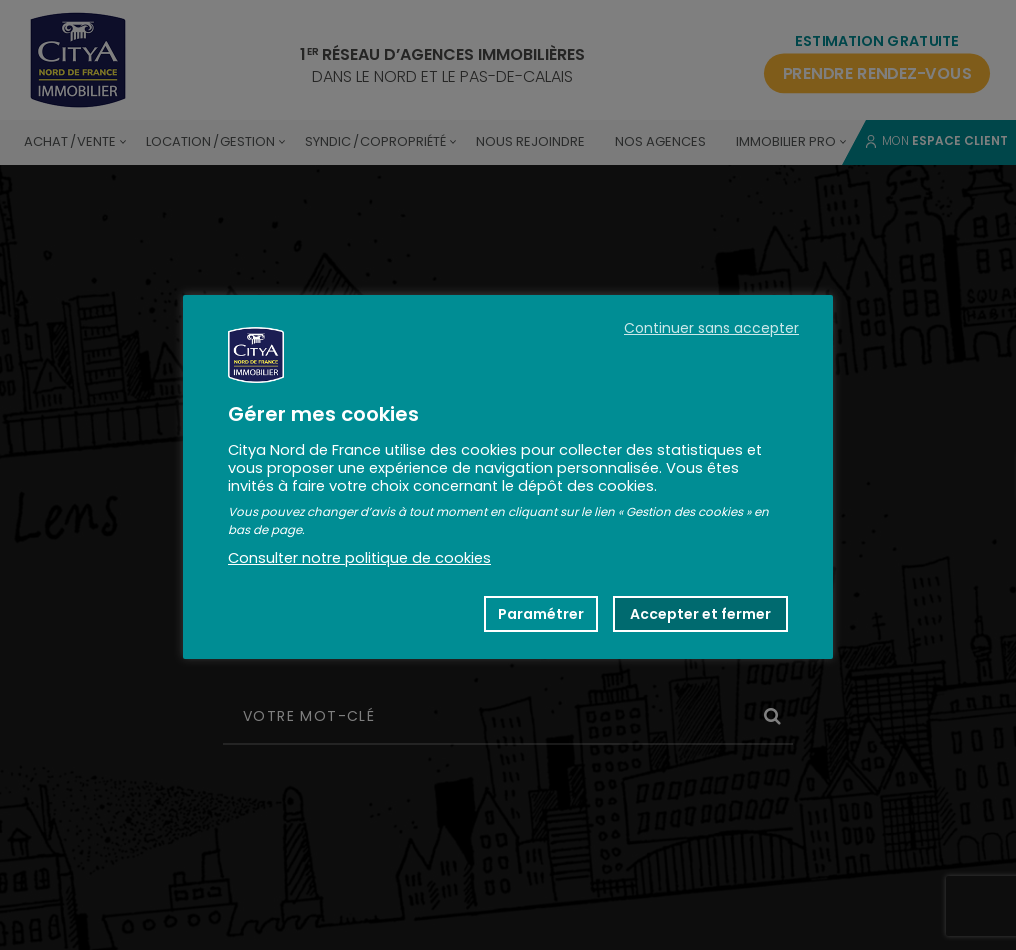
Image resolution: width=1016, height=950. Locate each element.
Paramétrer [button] (541, 614)
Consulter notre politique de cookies (359, 558)
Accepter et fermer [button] (700, 614)
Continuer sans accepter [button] (711, 328)
